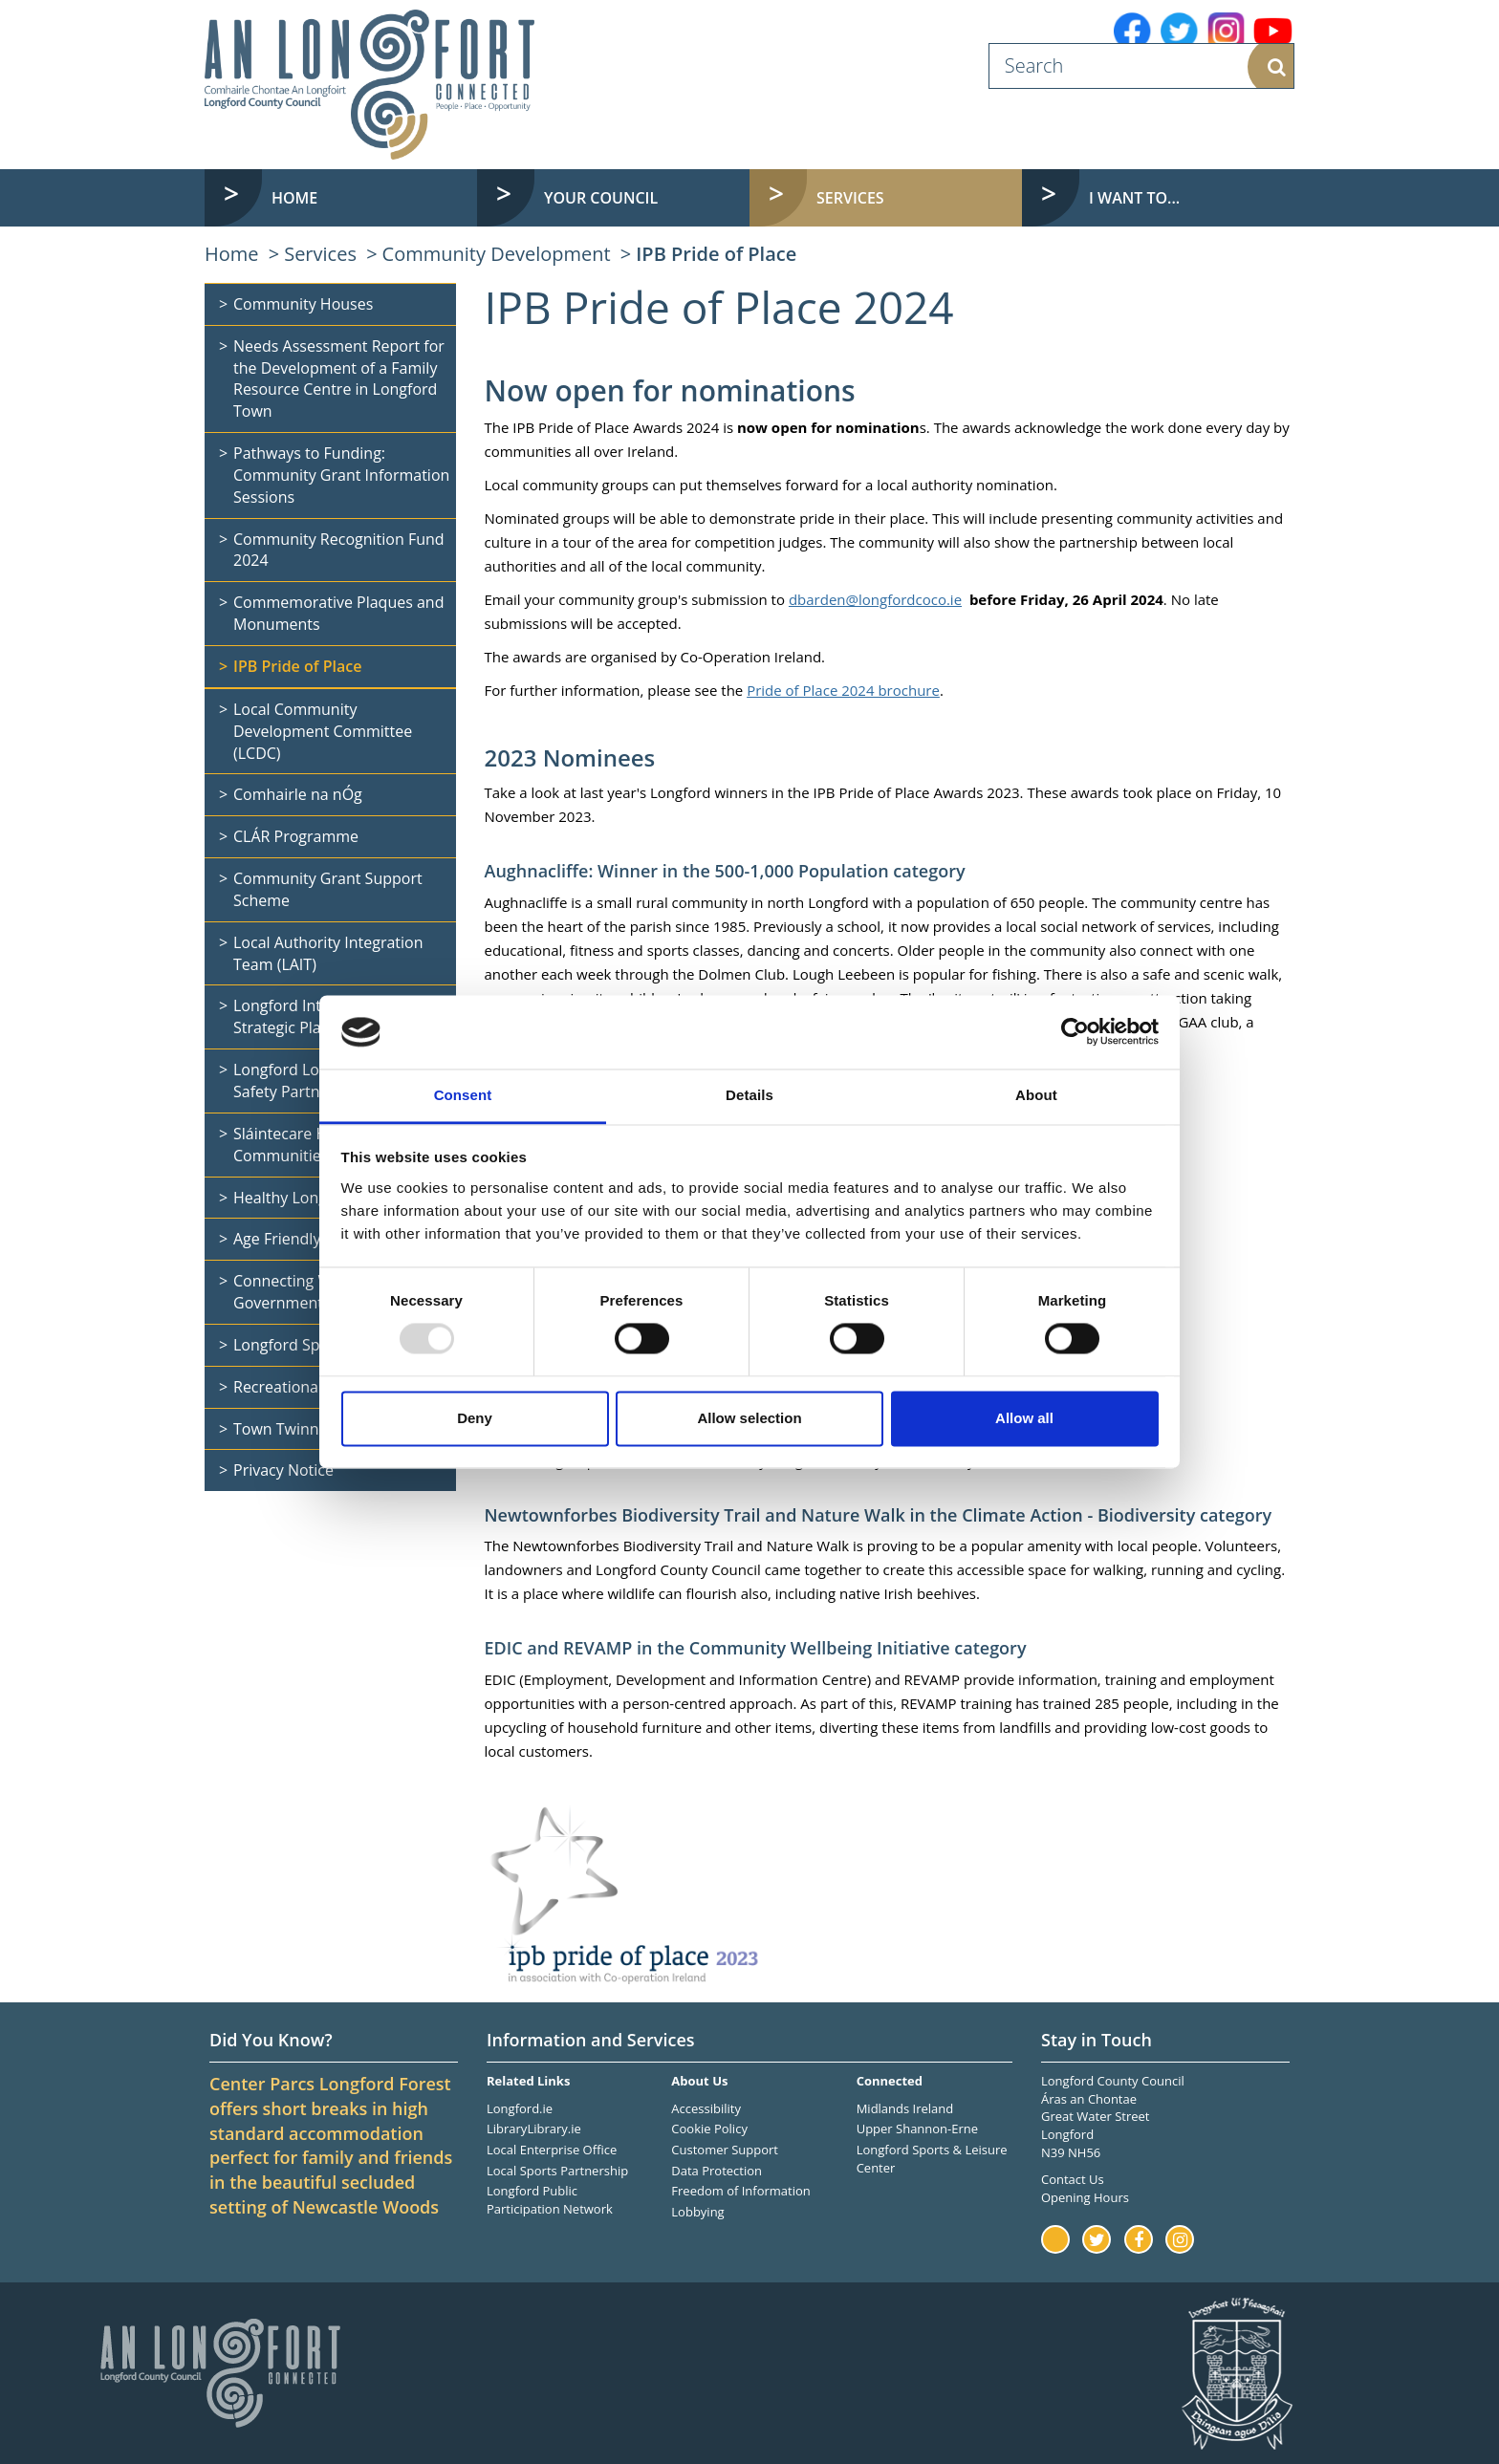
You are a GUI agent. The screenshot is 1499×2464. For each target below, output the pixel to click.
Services (320, 254)
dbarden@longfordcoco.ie (875, 599)
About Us (699, 2080)
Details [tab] (749, 1095)
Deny (474, 1418)
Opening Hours (1085, 2197)
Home (294, 197)
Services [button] (850, 197)
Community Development (496, 254)
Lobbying (697, 2211)
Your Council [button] (601, 197)
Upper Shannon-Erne (917, 2128)
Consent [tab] (463, 1095)
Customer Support (724, 2149)
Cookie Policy (709, 2128)
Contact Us (1072, 2179)
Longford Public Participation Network (550, 2199)
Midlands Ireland (905, 2108)
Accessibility (706, 2108)
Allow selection (749, 1418)
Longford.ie (520, 2108)
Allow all (1024, 1418)
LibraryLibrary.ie (534, 2128)
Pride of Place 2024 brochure (843, 690)
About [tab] (1036, 1095)
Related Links (528, 2080)
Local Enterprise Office (552, 2149)
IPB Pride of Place (716, 254)
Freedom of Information (740, 2190)
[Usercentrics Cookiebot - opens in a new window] (1075, 1032)
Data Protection (716, 2170)
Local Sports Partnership (557, 2170)
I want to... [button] (1134, 197)
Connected (890, 2080)
